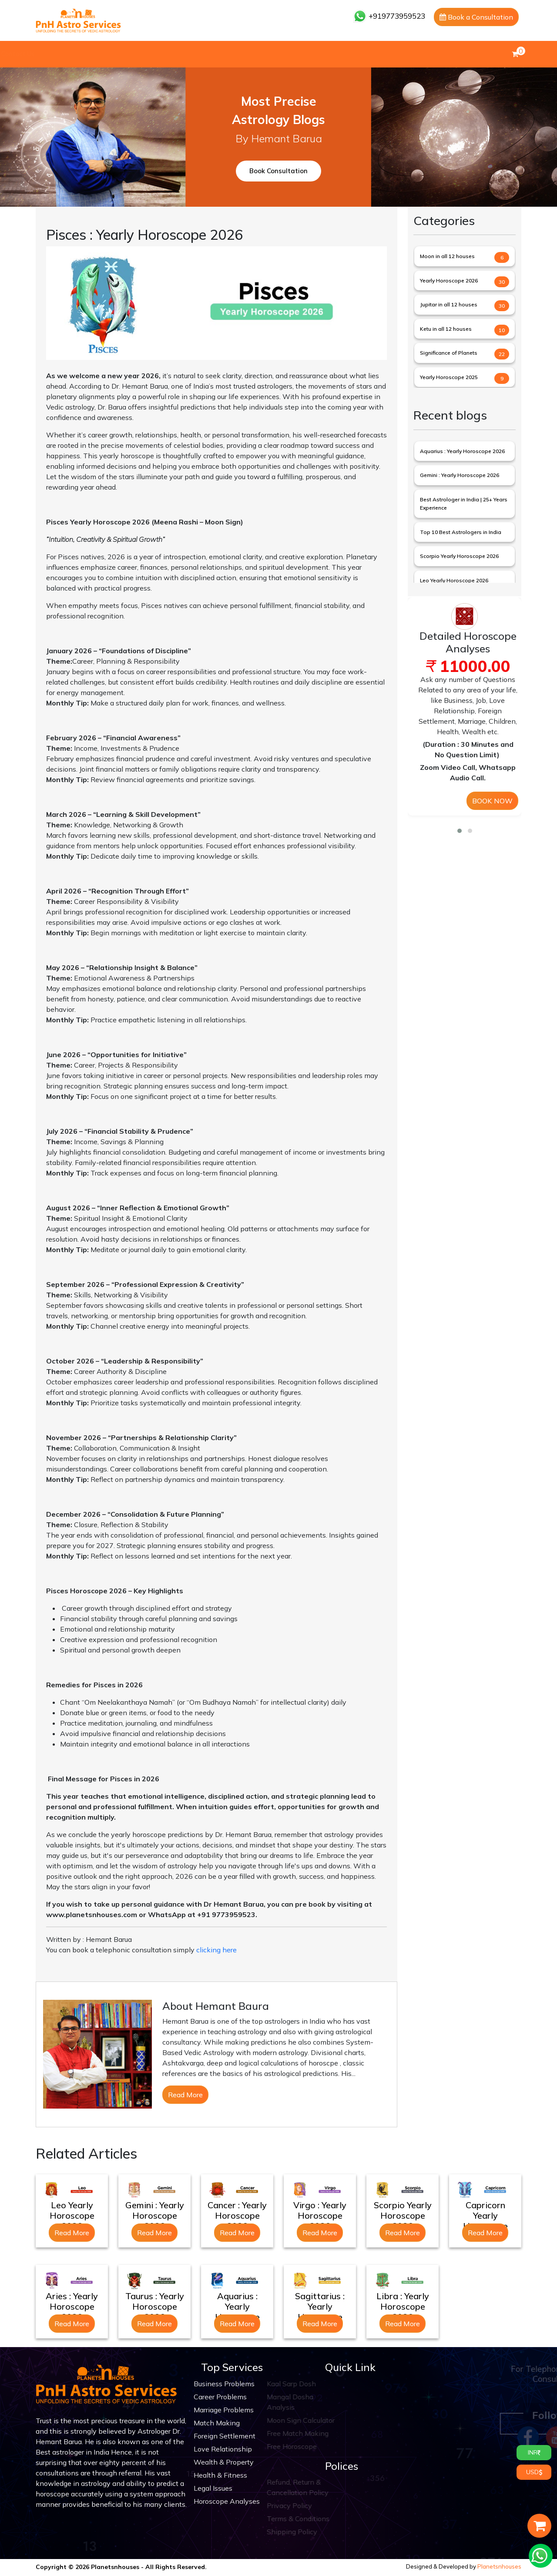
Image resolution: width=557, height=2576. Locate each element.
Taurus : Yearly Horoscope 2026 (154, 2306)
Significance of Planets (448, 352)
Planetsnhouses (499, 2566)
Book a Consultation (476, 17)
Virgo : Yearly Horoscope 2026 (319, 2215)
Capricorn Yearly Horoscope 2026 (485, 2221)
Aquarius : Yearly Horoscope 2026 (462, 451)
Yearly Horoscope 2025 (449, 377)
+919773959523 (389, 15)
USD (534, 2472)
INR (534, 2452)
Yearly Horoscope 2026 (449, 280)
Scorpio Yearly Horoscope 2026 (459, 556)
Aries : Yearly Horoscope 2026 (72, 2306)
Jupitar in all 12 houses (448, 304)
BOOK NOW (492, 800)
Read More (185, 2094)
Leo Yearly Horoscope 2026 (454, 580)
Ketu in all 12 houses (446, 329)
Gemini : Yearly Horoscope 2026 (459, 475)
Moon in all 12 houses (447, 256)
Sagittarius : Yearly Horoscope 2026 (320, 2312)
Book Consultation (278, 171)
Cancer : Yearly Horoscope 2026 (237, 2215)
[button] (459, 830)
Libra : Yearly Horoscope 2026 (402, 2306)
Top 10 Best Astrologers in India (460, 532)
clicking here (216, 1949)
